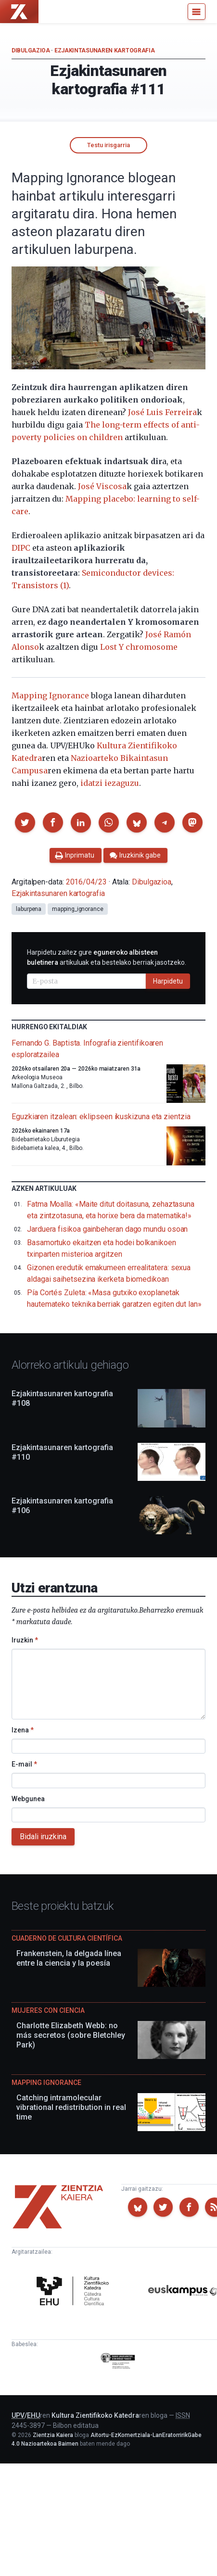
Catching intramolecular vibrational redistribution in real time (71, 2107)
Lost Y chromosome (139, 647)
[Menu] (196, 11)
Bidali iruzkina (43, 1836)
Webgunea (28, 1799)
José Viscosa (102, 486)
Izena (23, 1730)
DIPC (21, 548)
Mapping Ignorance (50, 695)
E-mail (24, 1764)
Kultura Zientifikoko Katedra (95, 2415)
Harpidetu (168, 981)
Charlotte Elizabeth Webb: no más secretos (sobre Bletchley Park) (70, 2035)
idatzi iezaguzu (109, 783)
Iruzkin (25, 1640)
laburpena (28, 909)
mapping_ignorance (77, 909)
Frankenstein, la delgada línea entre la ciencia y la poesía (68, 1958)
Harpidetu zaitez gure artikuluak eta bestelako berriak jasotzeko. (106, 957)
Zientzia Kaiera (53, 2435)
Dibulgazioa (31, 50)
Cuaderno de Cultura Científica (67, 1938)
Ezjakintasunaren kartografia (104, 50)
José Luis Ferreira (162, 412)
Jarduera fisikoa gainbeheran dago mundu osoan (107, 1229)
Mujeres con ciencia (48, 2010)
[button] (25, 822)
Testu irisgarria (108, 145)
